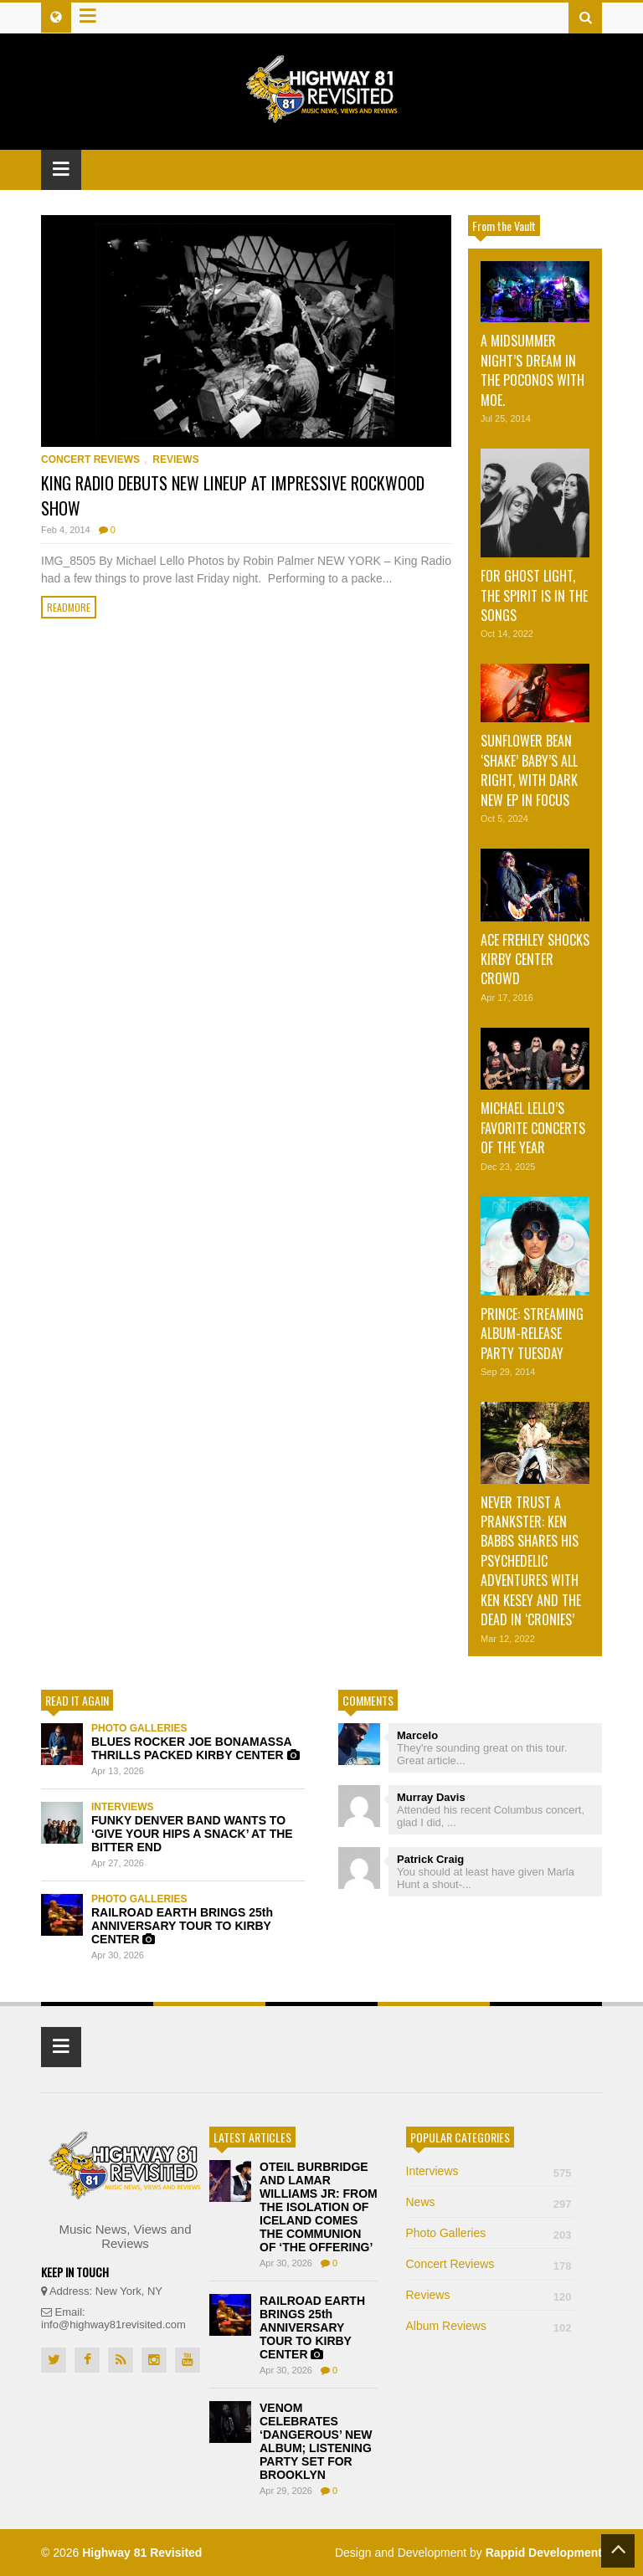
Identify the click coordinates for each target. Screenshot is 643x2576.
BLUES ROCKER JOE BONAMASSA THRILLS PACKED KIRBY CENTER (195, 1748)
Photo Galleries (139, 1728)
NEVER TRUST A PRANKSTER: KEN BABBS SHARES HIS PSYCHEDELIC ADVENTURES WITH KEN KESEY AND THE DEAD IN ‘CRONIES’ (531, 1561)
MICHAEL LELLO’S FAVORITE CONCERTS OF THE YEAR (533, 1127)
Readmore (68, 607)
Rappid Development (544, 2552)
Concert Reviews (90, 459)
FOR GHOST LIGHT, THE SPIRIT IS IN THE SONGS (534, 595)
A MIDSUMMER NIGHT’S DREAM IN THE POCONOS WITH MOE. (532, 370)
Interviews (122, 1807)
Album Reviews (490, 2325)
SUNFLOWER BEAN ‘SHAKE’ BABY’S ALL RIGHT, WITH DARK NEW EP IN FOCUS (529, 770)
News (490, 2202)
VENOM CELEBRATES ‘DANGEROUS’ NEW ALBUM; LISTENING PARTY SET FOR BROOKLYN (316, 2441)
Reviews (175, 459)
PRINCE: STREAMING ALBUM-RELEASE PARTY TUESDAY (532, 1333)
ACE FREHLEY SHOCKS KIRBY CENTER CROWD (535, 959)
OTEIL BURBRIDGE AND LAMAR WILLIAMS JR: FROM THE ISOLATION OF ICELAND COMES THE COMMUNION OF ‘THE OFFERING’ (319, 2207)
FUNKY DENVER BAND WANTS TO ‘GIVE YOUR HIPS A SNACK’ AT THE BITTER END (192, 1834)
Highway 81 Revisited (142, 2552)
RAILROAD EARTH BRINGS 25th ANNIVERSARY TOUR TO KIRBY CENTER (182, 1926)
